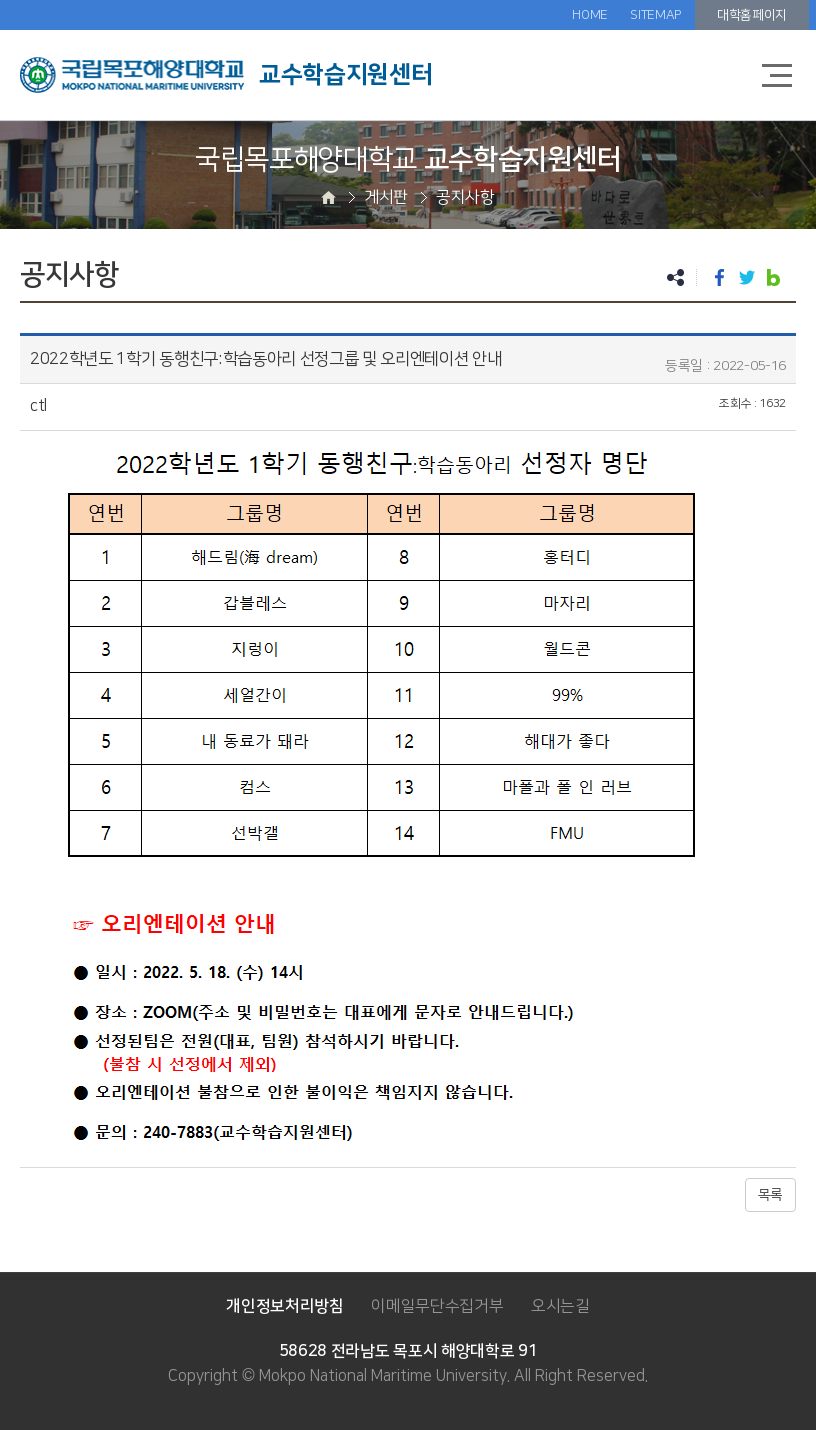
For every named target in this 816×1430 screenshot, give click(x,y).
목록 (770, 1195)
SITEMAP (655, 15)
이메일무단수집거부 (437, 1306)
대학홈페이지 (752, 15)
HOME (590, 15)
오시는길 (560, 1306)
